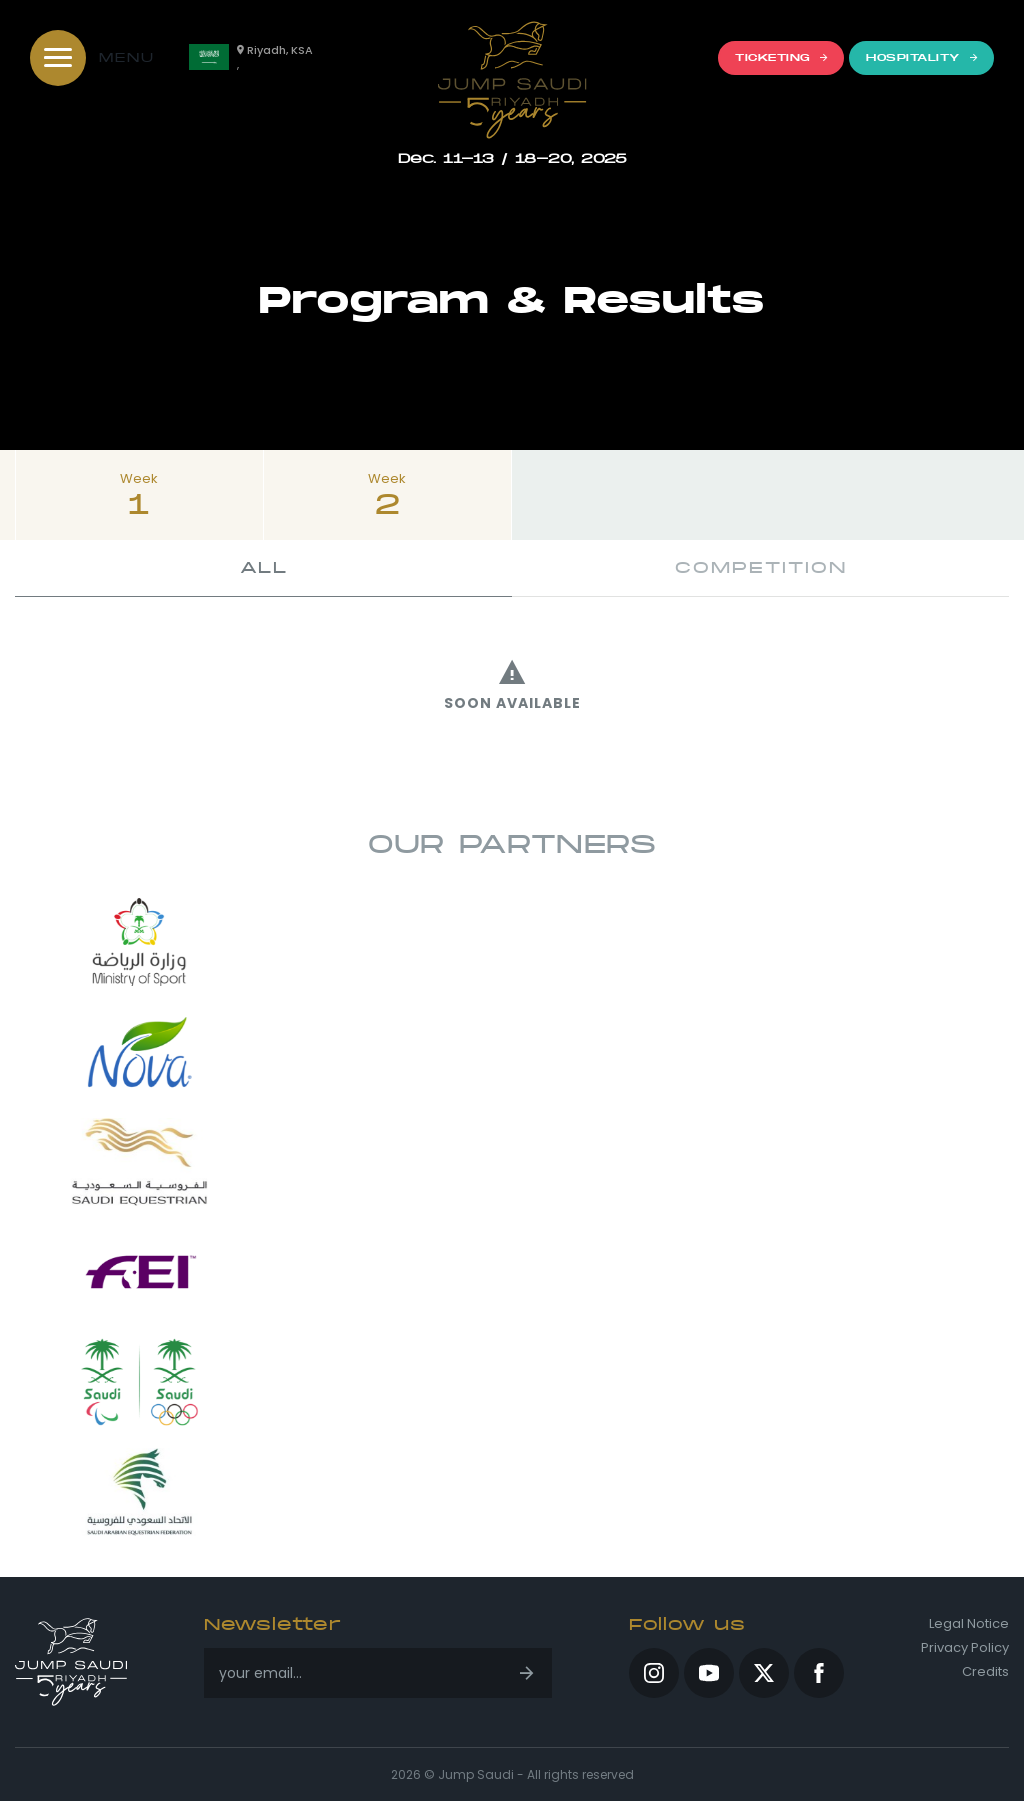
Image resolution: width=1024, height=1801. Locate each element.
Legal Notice (969, 1624)
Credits (985, 1672)
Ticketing (781, 57)
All (264, 567)
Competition (761, 567)
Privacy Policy (965, 1648)
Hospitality (921, 57)
